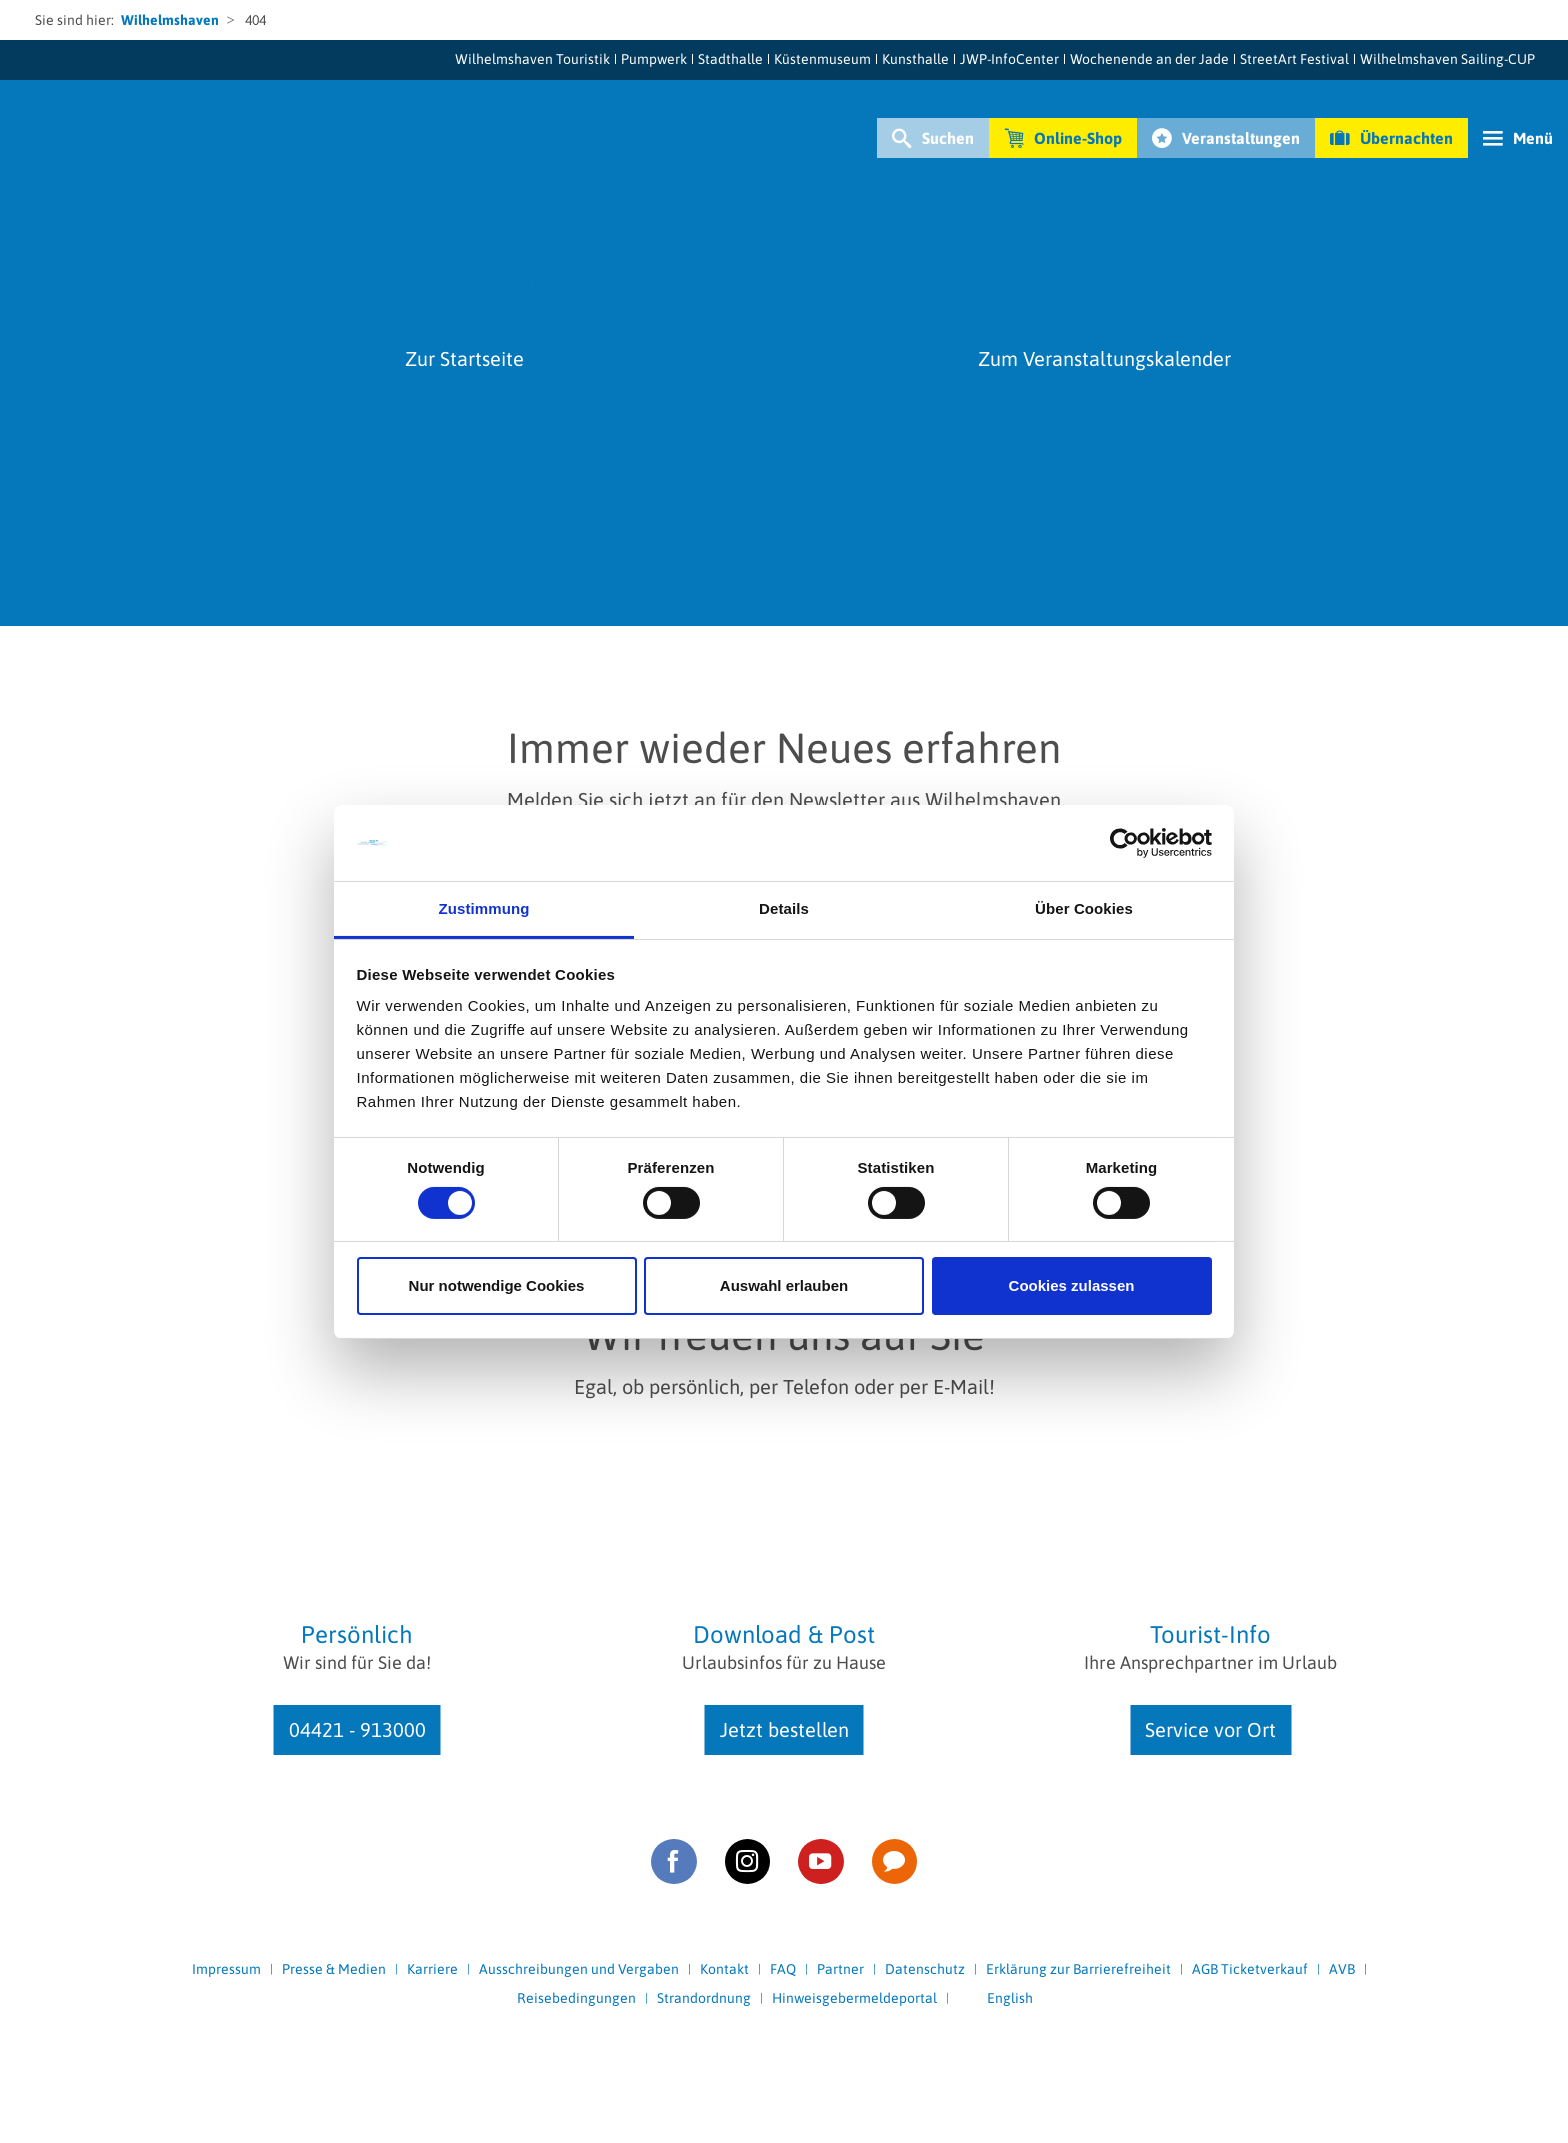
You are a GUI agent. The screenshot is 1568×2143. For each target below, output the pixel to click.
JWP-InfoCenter (1009, 59)
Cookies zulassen (1072, 1285)
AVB (1342, 1969)
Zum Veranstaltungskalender (1104, 358)
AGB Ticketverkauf (1250, 1969)
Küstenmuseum (822, 59)
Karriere (432, 1969)
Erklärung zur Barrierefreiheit (1078, 1969)
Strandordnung (704, 1998)
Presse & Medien (334, 1969)
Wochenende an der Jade (1149, 59)
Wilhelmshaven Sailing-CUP (1447, 59)
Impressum (226, 1969)
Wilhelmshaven (170, 20)
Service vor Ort (1210, 1729)
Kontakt (724, 1969)
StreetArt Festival (1294, 59)
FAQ (783, 1969)
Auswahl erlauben (784, 1285)
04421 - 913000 (357, 1729)
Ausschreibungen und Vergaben (579, 1969)
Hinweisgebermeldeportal (854, 1998)
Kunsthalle (915, 59)
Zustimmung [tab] (484, 908)
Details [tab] (784, 908)
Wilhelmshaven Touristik (532, 59)
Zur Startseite (464, 358)
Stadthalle (730, 59)
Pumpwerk (654, 59)
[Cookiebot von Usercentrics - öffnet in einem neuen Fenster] (1124, 843)
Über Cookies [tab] (1084, 908)
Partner (840, 1969)
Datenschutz (925, 1969)
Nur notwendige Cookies (497, 1285)
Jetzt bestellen (784, 1729)
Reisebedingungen (576, 1998)
